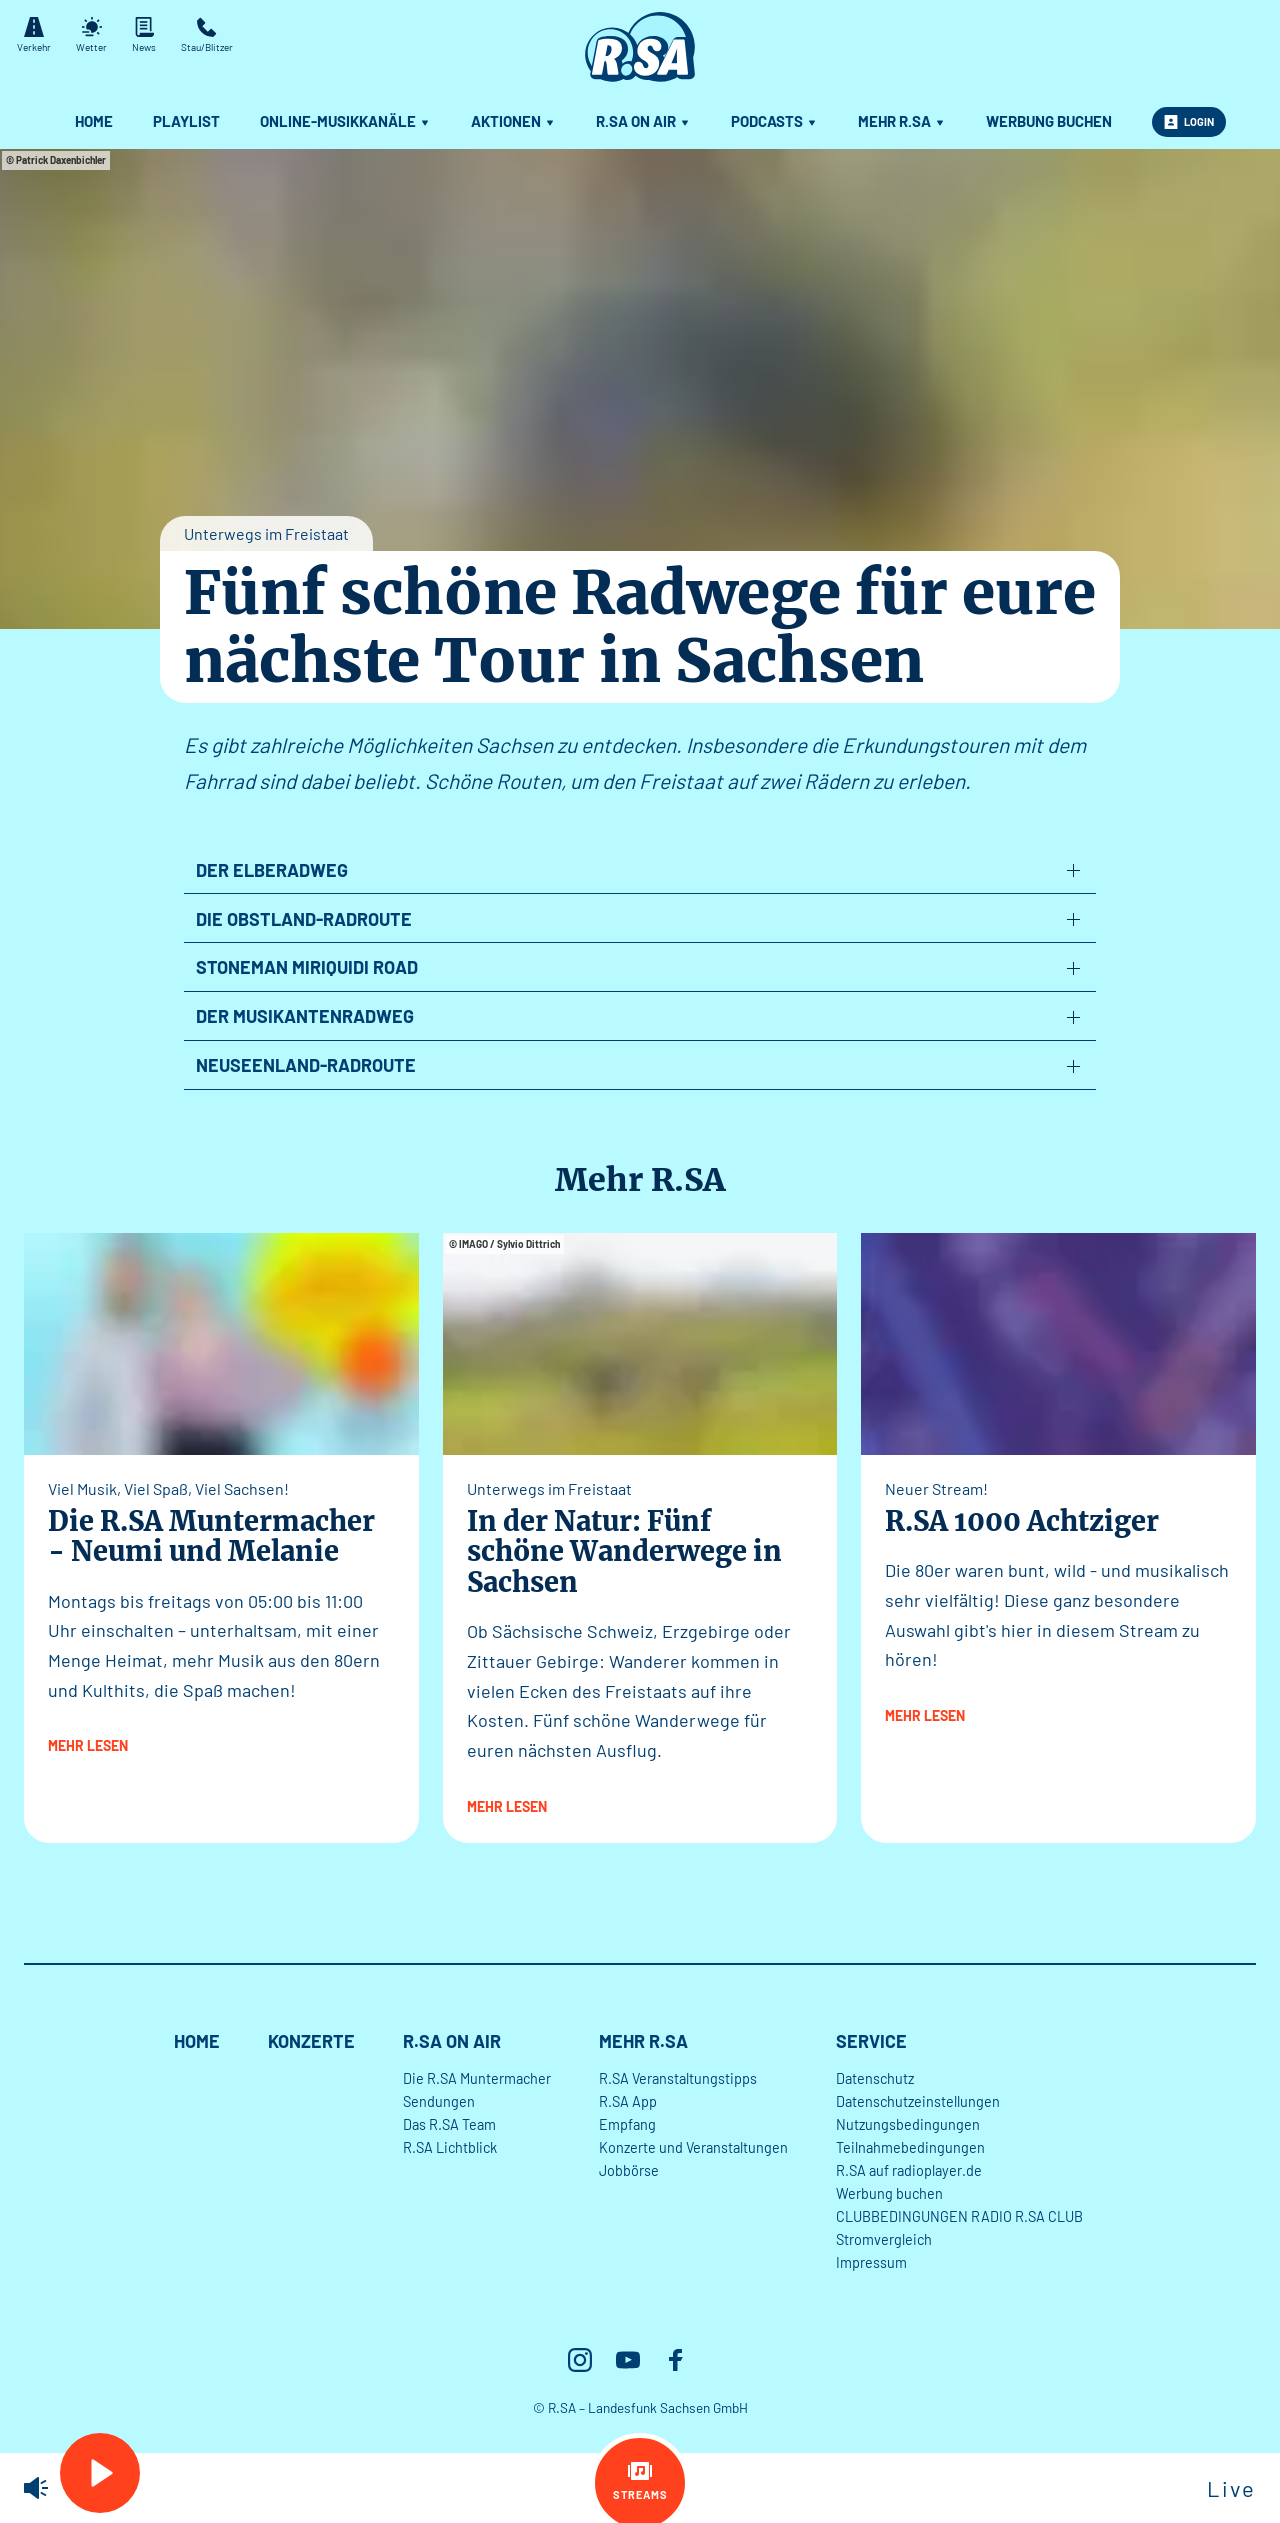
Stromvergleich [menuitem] (884, 2239)
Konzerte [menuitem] (311, 2041)
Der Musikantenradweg (305, 1016)
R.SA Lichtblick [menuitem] (450, 2147)
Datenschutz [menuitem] (875, 2078)
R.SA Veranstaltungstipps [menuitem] (678, 2078)
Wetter (91, 35)
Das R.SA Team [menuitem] (449, 2124)
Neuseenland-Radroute (306, 1065)
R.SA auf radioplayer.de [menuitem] (909, 2170)
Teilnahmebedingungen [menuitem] (910, 2147)
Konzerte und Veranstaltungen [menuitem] (693, 2147)
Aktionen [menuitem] (513, 121)
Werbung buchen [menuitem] (1049, 121)
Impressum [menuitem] (871, 2262)
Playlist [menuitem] (186, 121)
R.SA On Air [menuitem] (643, 121)
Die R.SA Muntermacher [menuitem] (477, 2078)
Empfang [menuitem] (627, 2124)
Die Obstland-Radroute (304, 919)
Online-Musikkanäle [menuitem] (345, 121)
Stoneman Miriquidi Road (307, 967)
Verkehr (34, 35)
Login (1189, 122)
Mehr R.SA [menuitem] (902, 121)
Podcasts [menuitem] (774, 121)
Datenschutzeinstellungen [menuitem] (918, 2101)
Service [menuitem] (871, 2041)
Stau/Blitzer (207, 35)
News (144, 35)
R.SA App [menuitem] (628, 2101)
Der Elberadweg (272, 870)
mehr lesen (88, 1745)
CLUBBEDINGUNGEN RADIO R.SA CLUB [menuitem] (959, 2216)
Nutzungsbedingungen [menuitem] (908, 2124)
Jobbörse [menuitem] (629, 2170)
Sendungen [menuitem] (439, 2101)
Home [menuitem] (94, 121)
